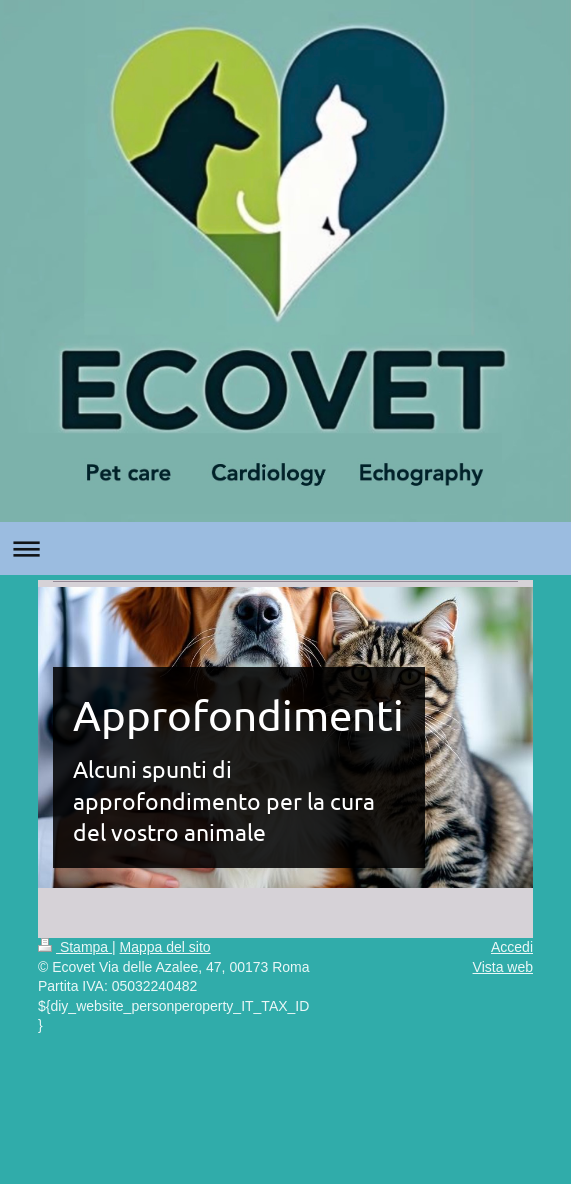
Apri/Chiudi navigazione (285, 548)
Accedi (512, 947)
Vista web (503, 967)
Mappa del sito (165, 947)
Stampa (75, 947)
